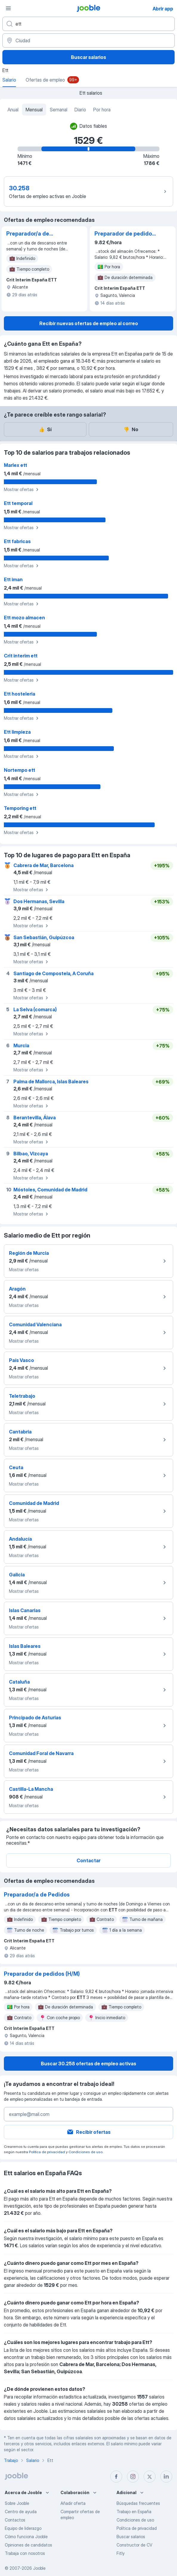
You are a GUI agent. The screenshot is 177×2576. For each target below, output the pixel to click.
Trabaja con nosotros (25, 2553)
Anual (12, 110)
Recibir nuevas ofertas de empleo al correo (88, 323)
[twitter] (150, 2477)
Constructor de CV (134, 2544)
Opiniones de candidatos (28, 2544)
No (130, 429)
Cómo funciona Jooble (26, 2536)
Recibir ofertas (88, 2132)
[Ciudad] (88, 40)
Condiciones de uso (86, 2152)
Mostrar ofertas (22, 490)
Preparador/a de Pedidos (27, 234)
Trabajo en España (134, 2511)
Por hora (102, 110)
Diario (80, 110)
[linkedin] (166, 2477)
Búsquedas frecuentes (138, 2503)
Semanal (58, 110)
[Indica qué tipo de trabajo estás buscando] (88, 24)
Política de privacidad (47, 2152)
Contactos (15, 2519)
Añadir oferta (73, 2503)
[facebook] (116, 2477)
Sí (45, 429)
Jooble (39, 2568)
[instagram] (133, 2477)
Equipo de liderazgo (23, 2528)
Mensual (34, 110)
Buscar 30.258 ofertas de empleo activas (88, 2064)
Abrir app (163, 9)
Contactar (88, 1860)
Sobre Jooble (17, 2503)
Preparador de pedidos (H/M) (124, 234)
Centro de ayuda (21, 2511)
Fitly (121, 2553)
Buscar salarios (88, 57)
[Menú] (8, 8)
